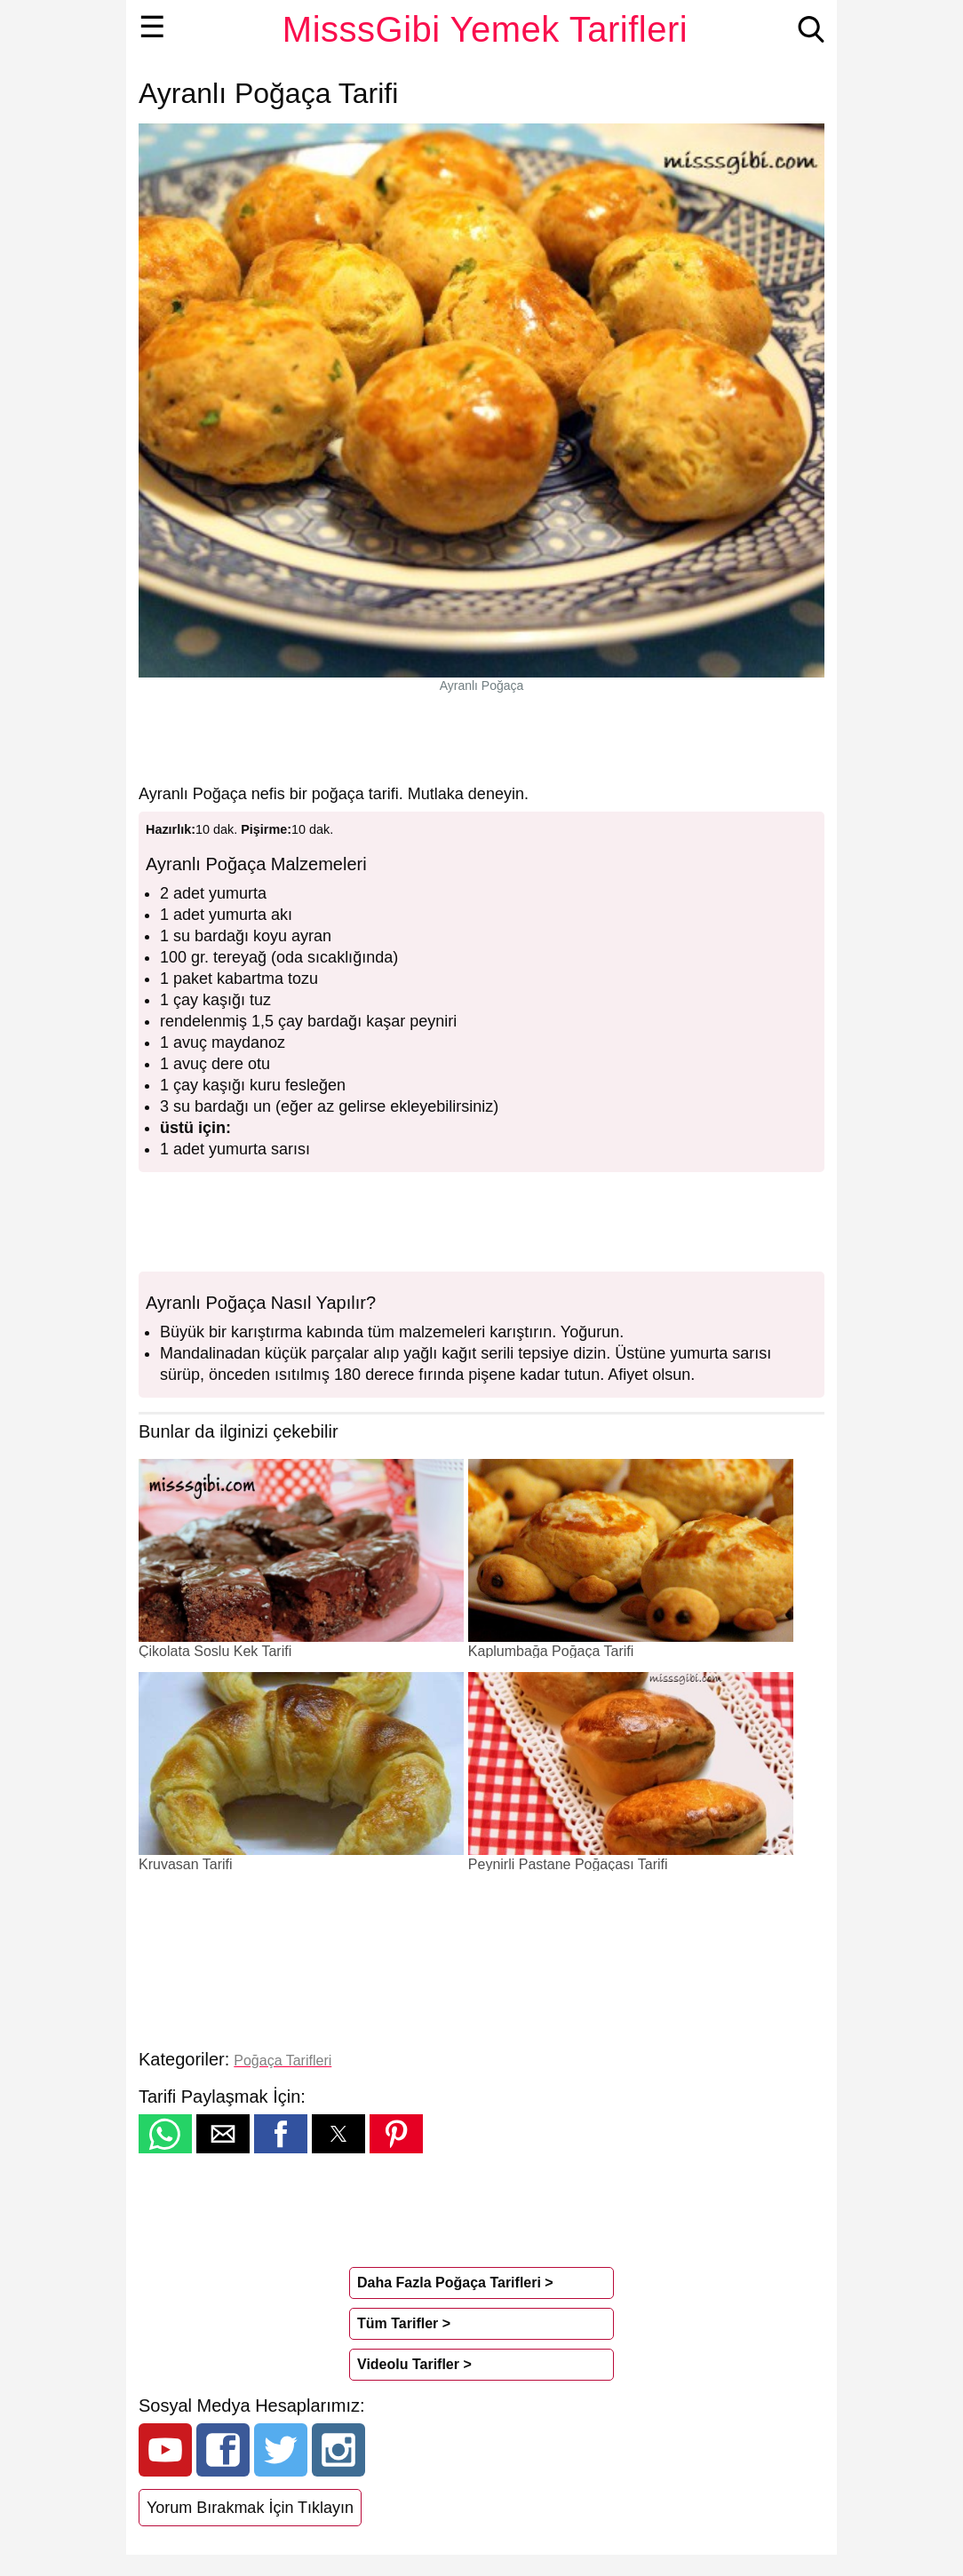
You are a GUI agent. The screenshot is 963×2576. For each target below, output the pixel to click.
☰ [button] (152, 26)
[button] (165, 2133)
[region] (481, 738)
